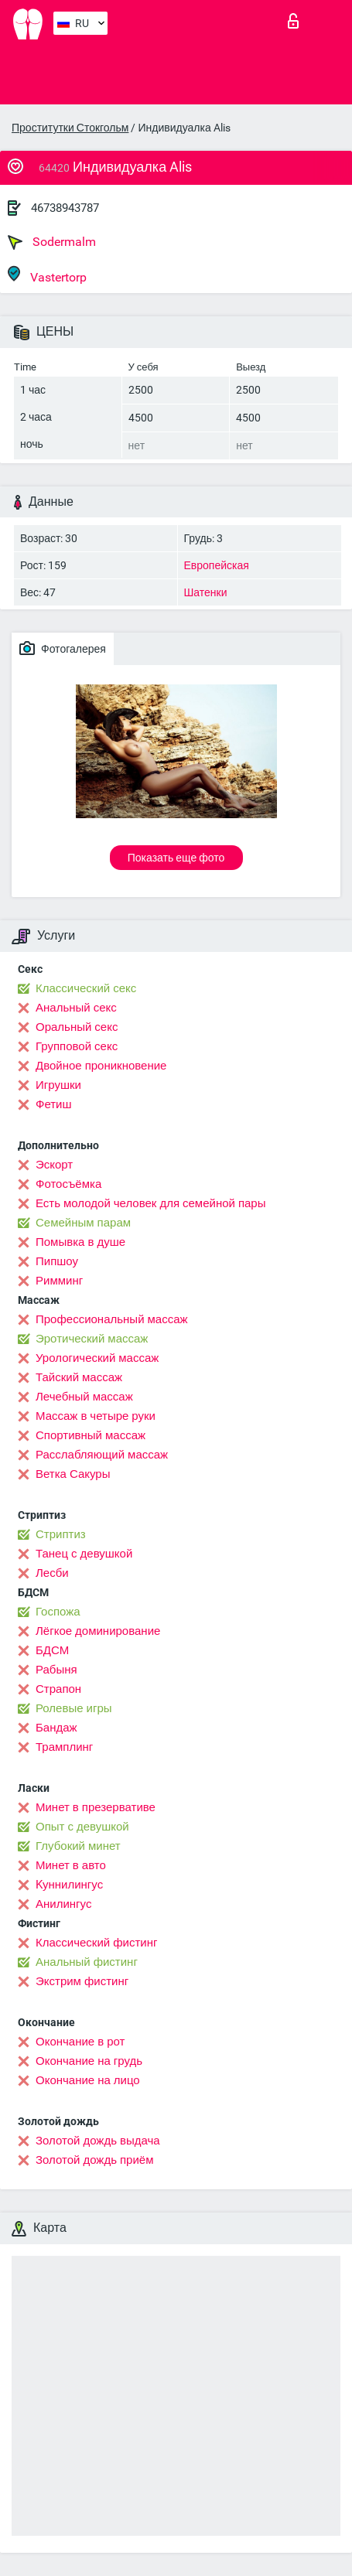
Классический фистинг (96, 1943)
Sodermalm (52, 242)
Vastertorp (47, 275)
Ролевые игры (74, 1708)
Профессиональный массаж (112, 1319)
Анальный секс (76, 1008)
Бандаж (56, 1728)
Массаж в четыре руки (95, 1416)
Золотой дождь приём (94, 2160)
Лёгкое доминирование (98, 1631)
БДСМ (52, 1650)
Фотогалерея (62, 648)
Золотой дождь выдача (98, 2141)
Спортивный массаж (90, 1435)
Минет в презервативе (95, 1807)
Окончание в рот (80, 2042)
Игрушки (58, 1085)
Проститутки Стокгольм (70, 127)
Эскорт (54, 1165)
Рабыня (56, 1670)
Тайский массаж (79, 1377)
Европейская (216, 565)
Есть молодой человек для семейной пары (150, 1203)
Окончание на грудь (89, 2061)
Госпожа (58, 1612)
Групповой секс (77, 1046)
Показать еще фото (176, 857)
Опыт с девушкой (82, 1827)
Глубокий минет (78, 1846)
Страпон (58, 1689)
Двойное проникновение (101, 1066)
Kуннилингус (69, 1885)
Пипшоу (57, 1261)
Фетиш (54, 1104)
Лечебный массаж (84, 1397)
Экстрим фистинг (82, 1981)
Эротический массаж (92, 1339)
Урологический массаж (97, 1358)
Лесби (52, 1573)
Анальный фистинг (87, 1962)
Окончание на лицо (88, 2080)
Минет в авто (71, 1865)
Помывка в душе (80, 1242)
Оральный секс (77, 1027)
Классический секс (86, 988)
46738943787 (65, 208)
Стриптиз (61, 1534)
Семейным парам (83, 1223)
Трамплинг (64, 1747)
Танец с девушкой (84, 1554)
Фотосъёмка (68, 1184)
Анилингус (63, 1904)
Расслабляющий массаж (102, 1455)
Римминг (59, 1281)
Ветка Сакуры (73, 1474)
